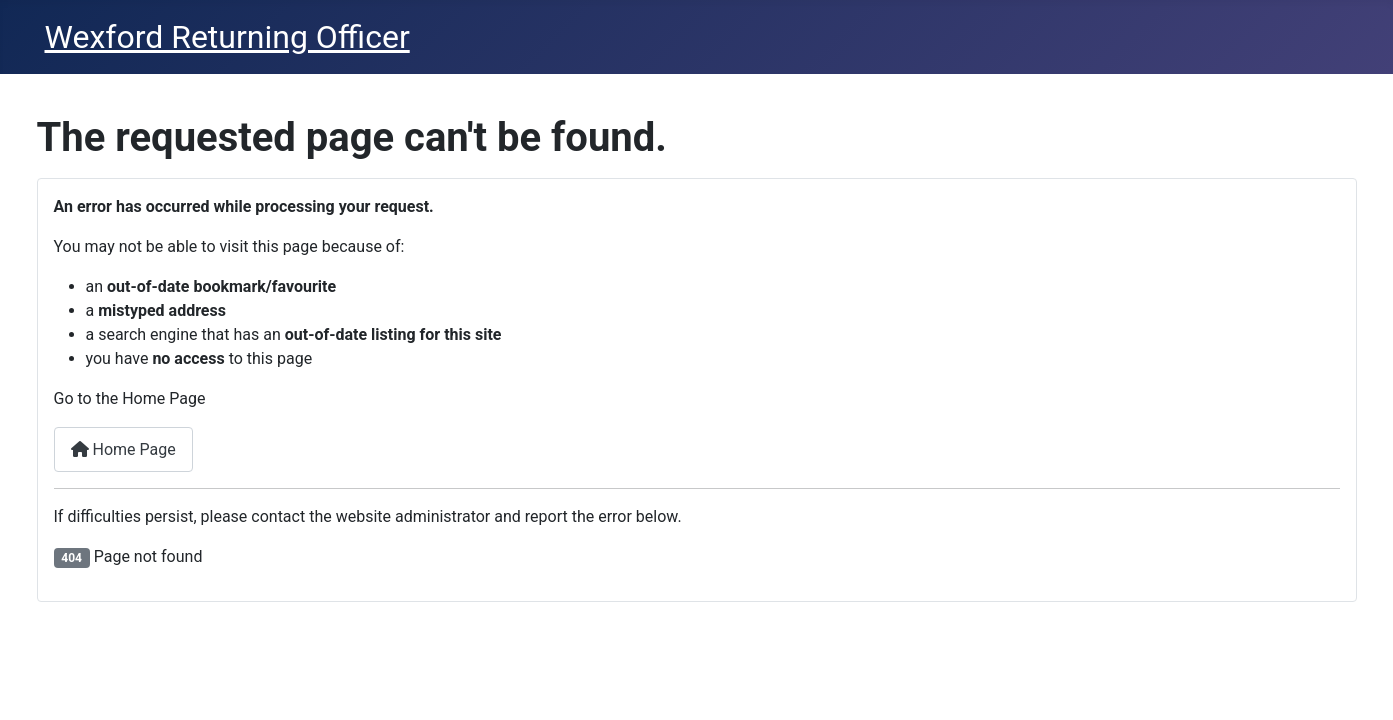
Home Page (123, 449)
